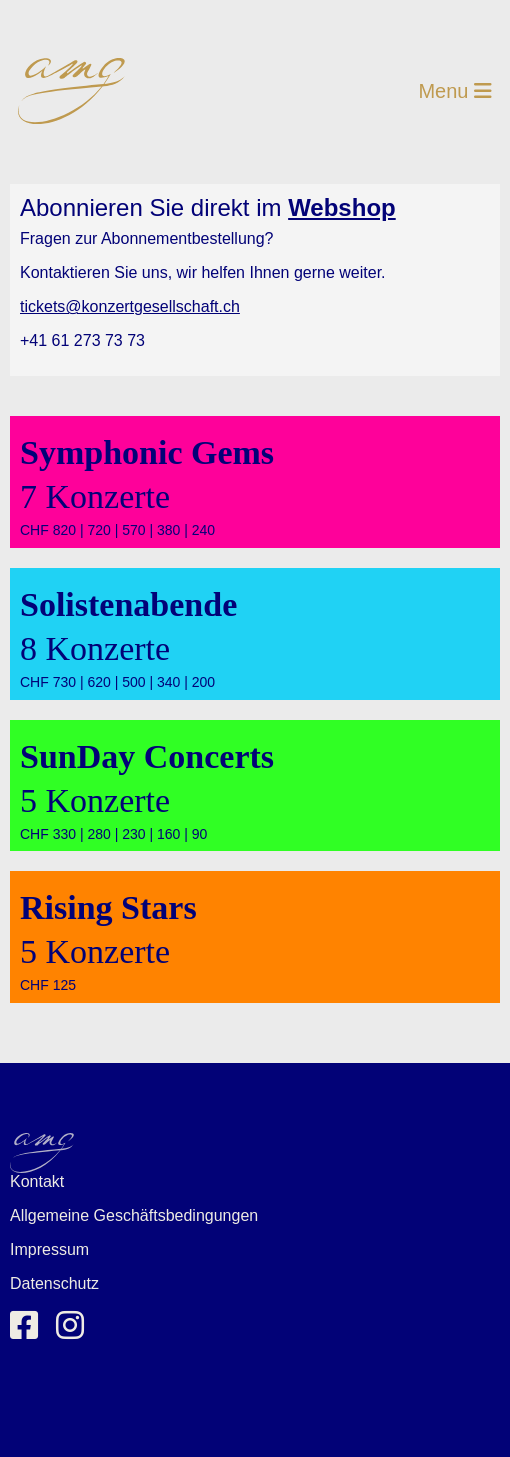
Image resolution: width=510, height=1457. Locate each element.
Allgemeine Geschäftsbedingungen (134, 1215)
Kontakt (37, 1181)
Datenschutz (54, 1283)
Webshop (342, 207)
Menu (455, 91)
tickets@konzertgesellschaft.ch (130, 306)
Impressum (49, 1249)
